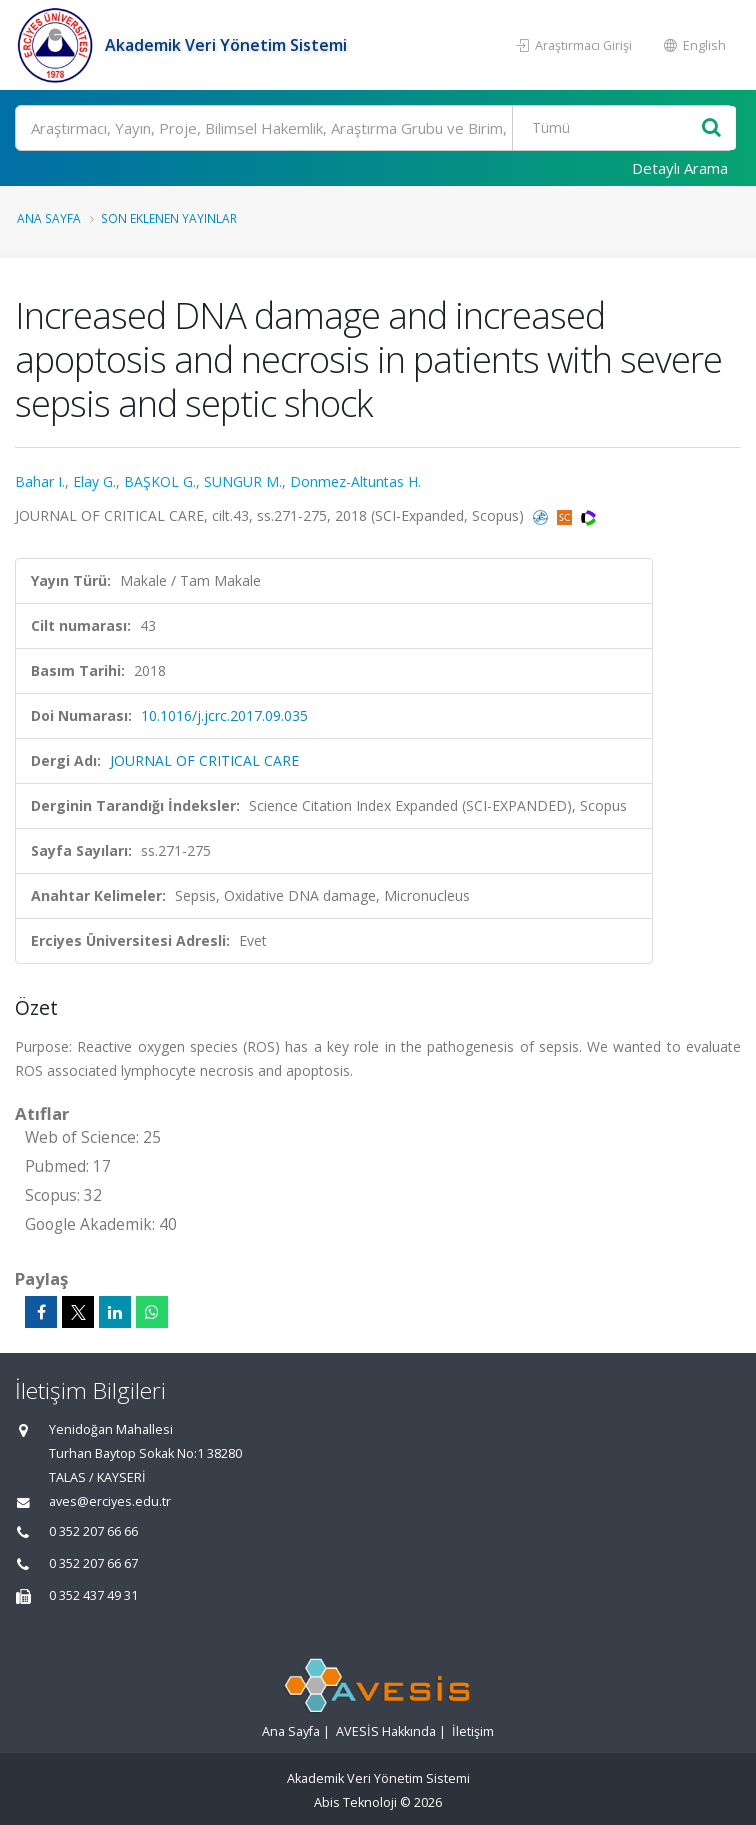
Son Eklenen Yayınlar (169, 218)
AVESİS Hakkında (386, 1731)
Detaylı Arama (680, 168)
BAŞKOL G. (160, 481)
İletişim (473, 1731)
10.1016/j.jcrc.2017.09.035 (224, 715)
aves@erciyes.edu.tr (110, 1501)
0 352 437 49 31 (93, 1595)
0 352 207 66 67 (93, 1563)
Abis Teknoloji (355, 1802)
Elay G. (94, 481)
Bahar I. (40, 481)
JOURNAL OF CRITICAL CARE (204, 760)
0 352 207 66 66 (93, 1531)
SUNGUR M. (243, 481)
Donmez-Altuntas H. (355, 481)
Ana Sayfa (49, 218)
